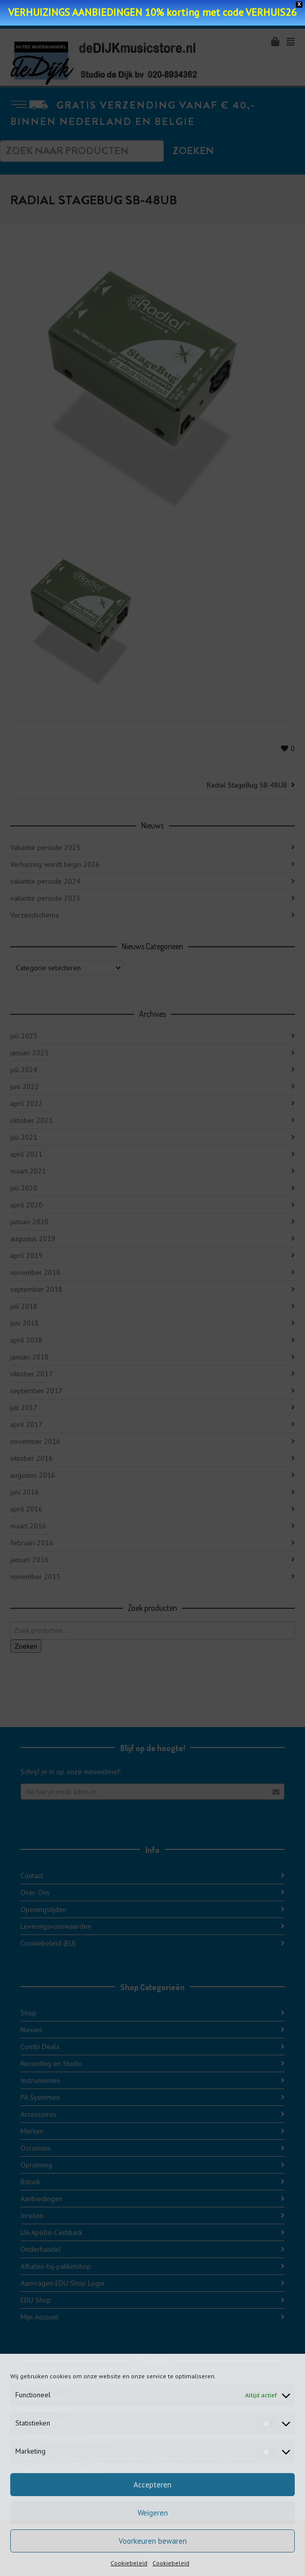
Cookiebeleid (129, 2563)
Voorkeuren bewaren (153, 2541)
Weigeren (153, 2513)
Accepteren (152, 2484)
